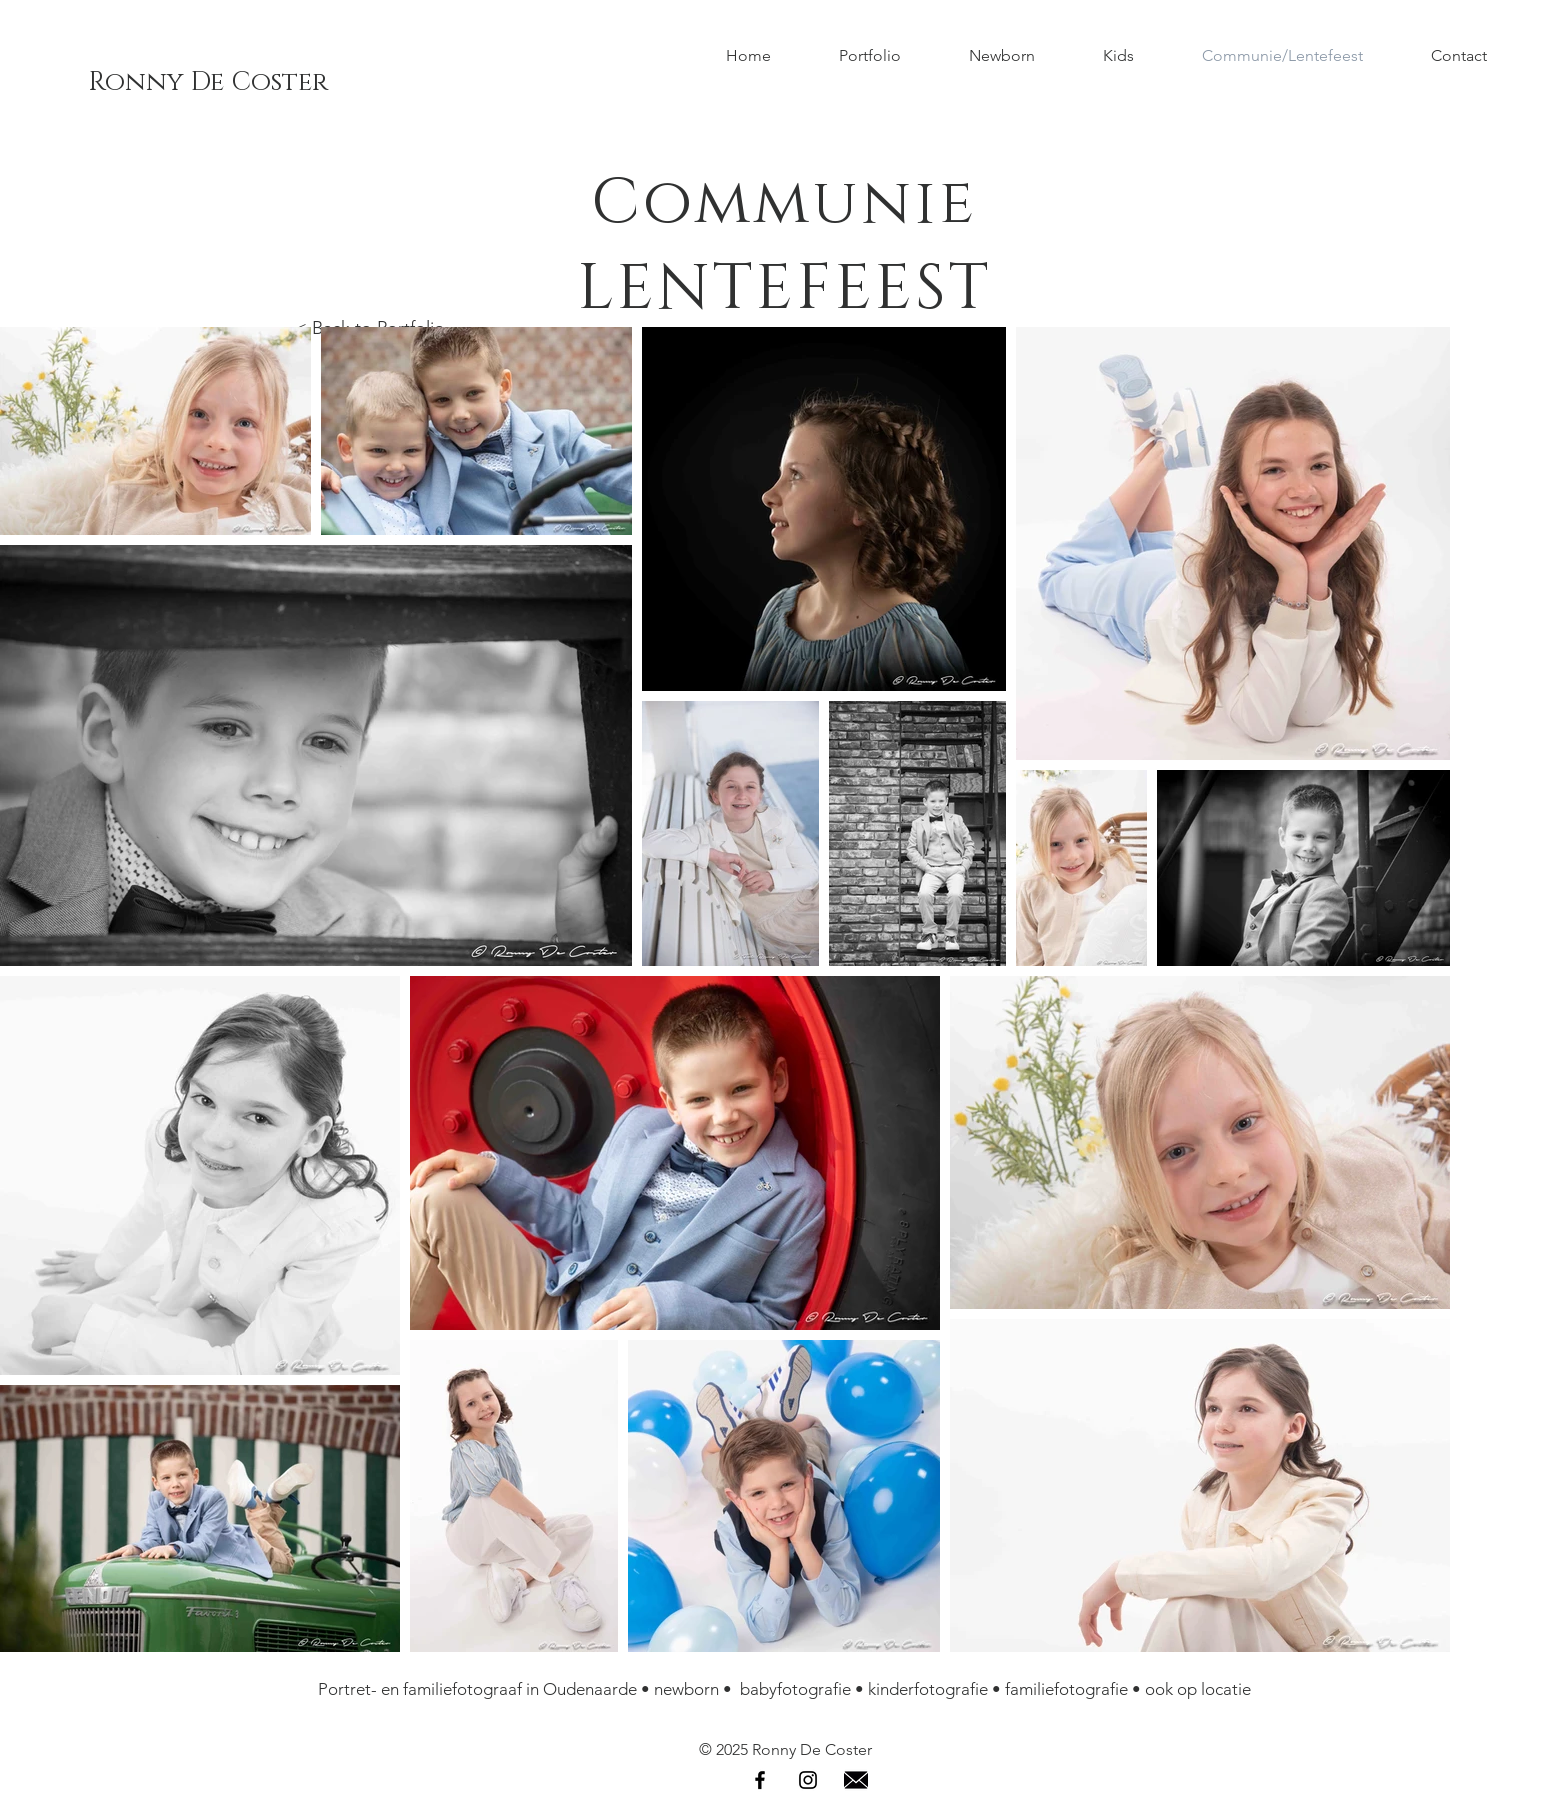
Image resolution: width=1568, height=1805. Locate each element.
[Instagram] (808, 1780)
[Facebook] (760, 1780)
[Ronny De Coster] (208, 83)
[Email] (856, 1780)
